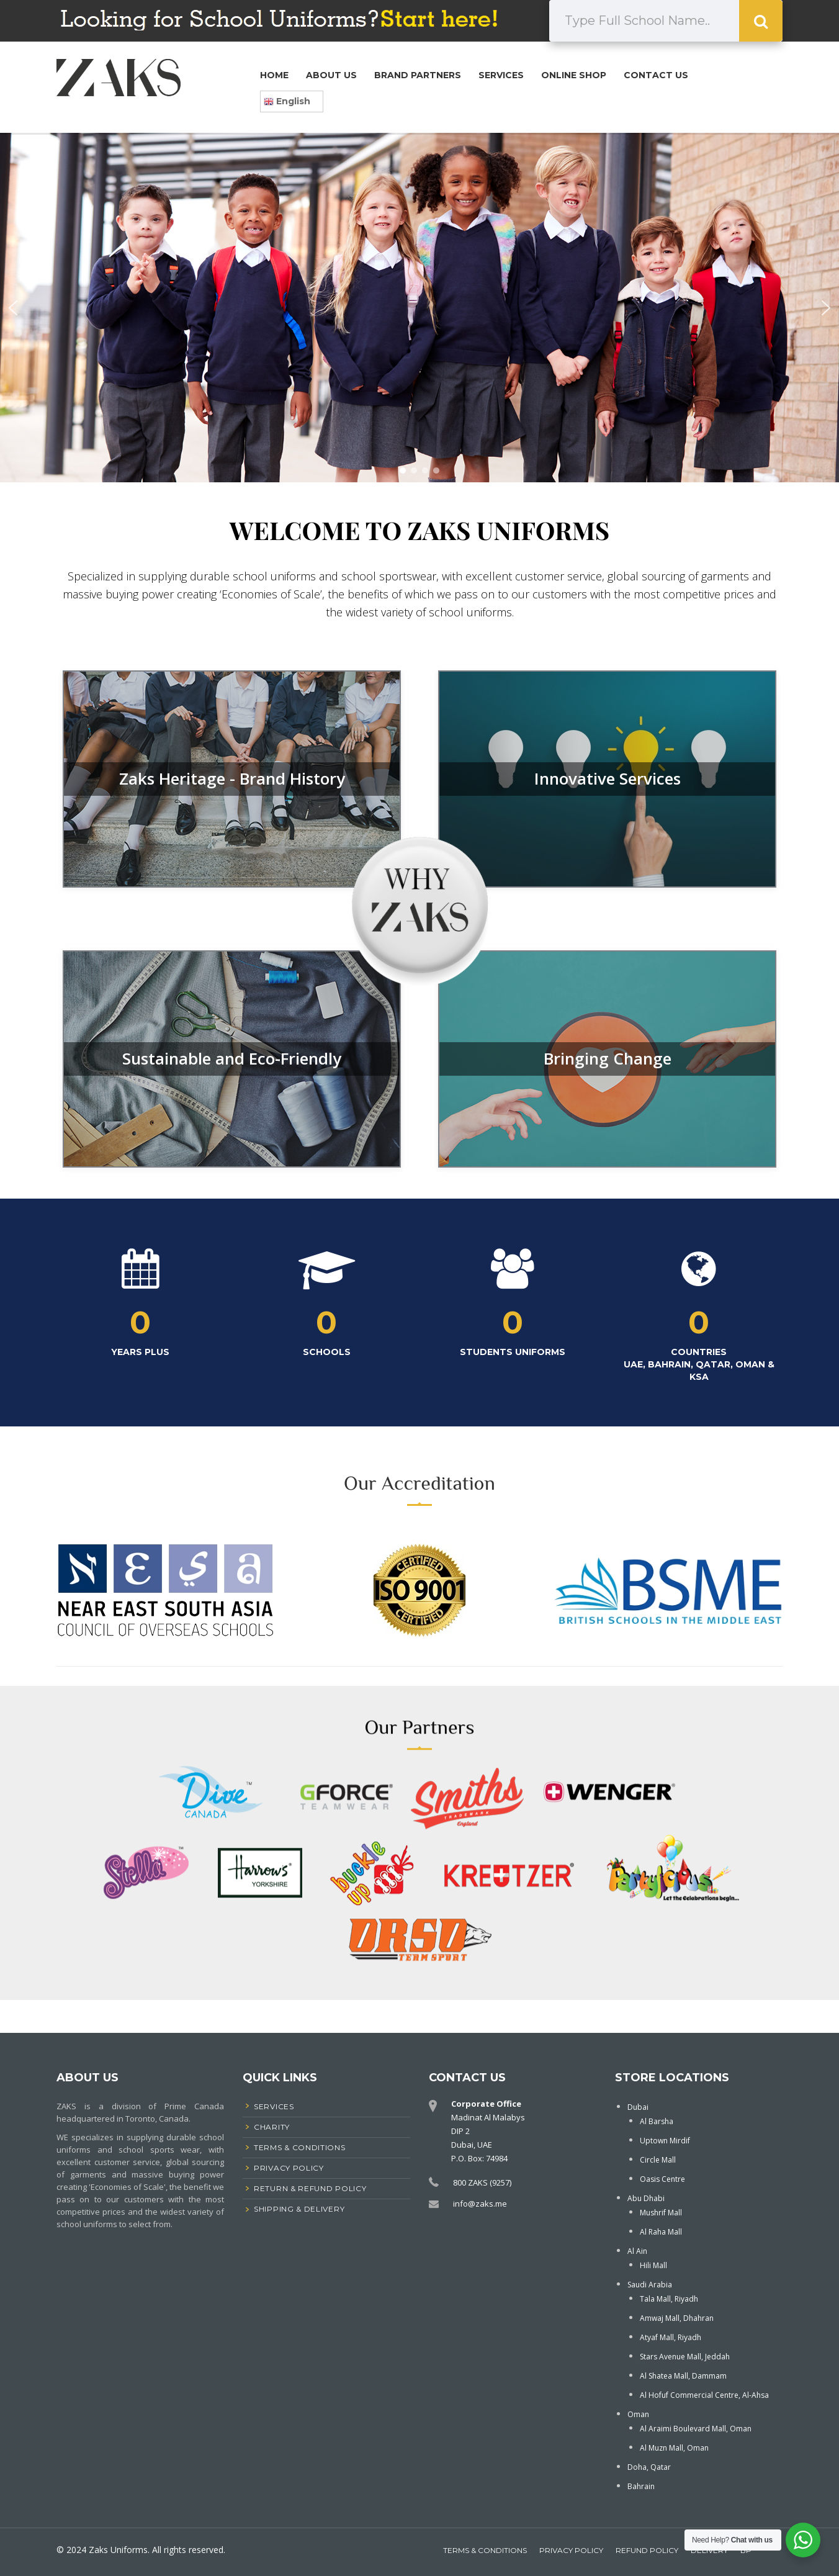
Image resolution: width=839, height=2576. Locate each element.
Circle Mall (658, 2160)
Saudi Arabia (649, 2284)
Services (501, 75)
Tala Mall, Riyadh (669, 2299)
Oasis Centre (662, 2179)
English (287, 101)
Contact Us (656, 75)
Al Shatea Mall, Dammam (683, 2376)
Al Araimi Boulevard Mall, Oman (696, 2428)
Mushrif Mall (661, 2212)
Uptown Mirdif (665, 2140)
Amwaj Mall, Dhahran (677, 2318)
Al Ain (637, 2251)
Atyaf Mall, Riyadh (670, 2337)
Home (274, 75)
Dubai (637, 2107)
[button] (13, 308)
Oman (638, 2414)
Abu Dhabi (646, 2198)
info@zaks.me (480, 2203)
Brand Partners (417, 75)
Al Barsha (656, 2121)
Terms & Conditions (485, 2550)
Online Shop (573, 75)
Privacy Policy (571, 2550)
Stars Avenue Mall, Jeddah (685, 2356)
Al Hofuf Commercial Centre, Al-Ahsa (704, 2395)
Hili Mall (653, 2265)
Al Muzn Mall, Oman (674, 2448)
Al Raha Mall (661, 2232)
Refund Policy (647, 2550)
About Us (331, 75)
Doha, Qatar (649, 2467)
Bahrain (641, 2486)
